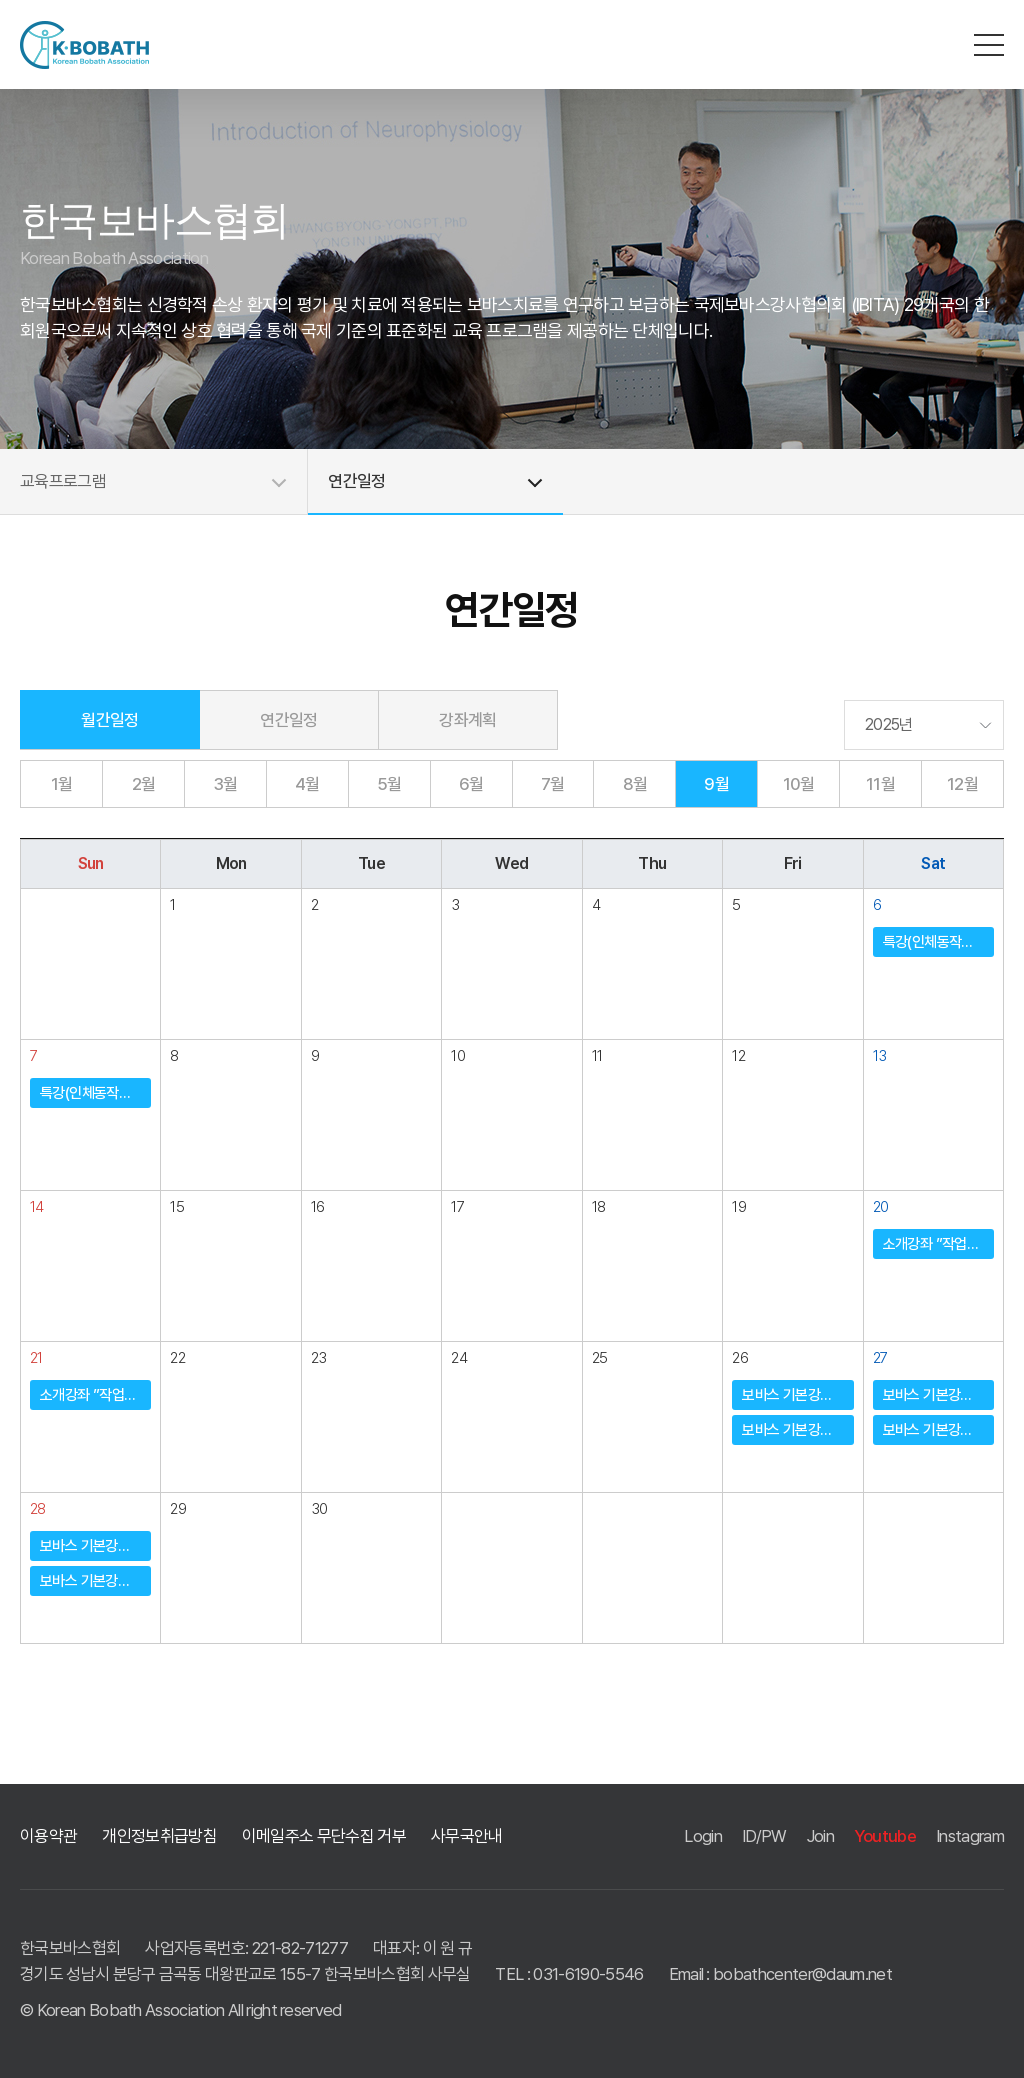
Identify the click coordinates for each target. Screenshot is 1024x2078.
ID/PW (764, 1836)
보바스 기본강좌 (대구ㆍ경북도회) (797, 1395)
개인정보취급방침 (159, 1836)
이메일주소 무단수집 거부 (324, 1836)
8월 (635, 784)
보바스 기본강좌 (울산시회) (797, 1430)
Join (820, 1836)
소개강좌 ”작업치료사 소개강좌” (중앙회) (938, 1244)
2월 (144, 784)
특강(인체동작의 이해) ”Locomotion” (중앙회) (938, 942)
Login (703, 1836)
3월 (225, 784)
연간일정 (288, 720)
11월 (880, 784)
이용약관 (48, 1836)
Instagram (970, 1836)
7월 (553, 784)
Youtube (885, 1836)
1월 (62, 784)
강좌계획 (467, 720)
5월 (389, 784)
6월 (471, 784)
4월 (307, 784)
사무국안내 (467, 1836)
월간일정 (109, 720)
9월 (716, 784)
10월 (799, 784)
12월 (962, 784)
